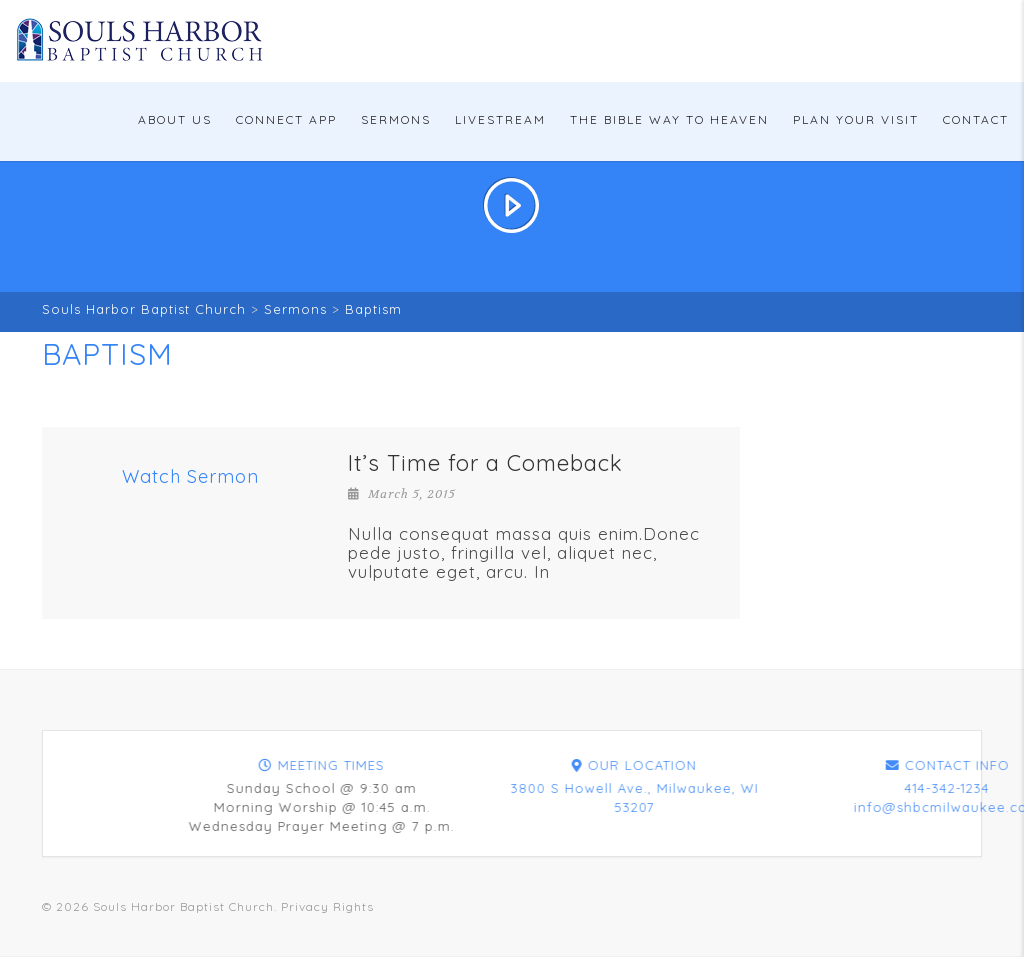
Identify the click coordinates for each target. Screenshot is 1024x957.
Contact (976, 119)
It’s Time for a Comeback (485, 463)
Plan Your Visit (856, 119)
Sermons (396, 119)
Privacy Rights (327, 906)
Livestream (500, 119)
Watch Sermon (190, 476)
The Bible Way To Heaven (669, 119)
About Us (175, 119)
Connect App (286, 119)
